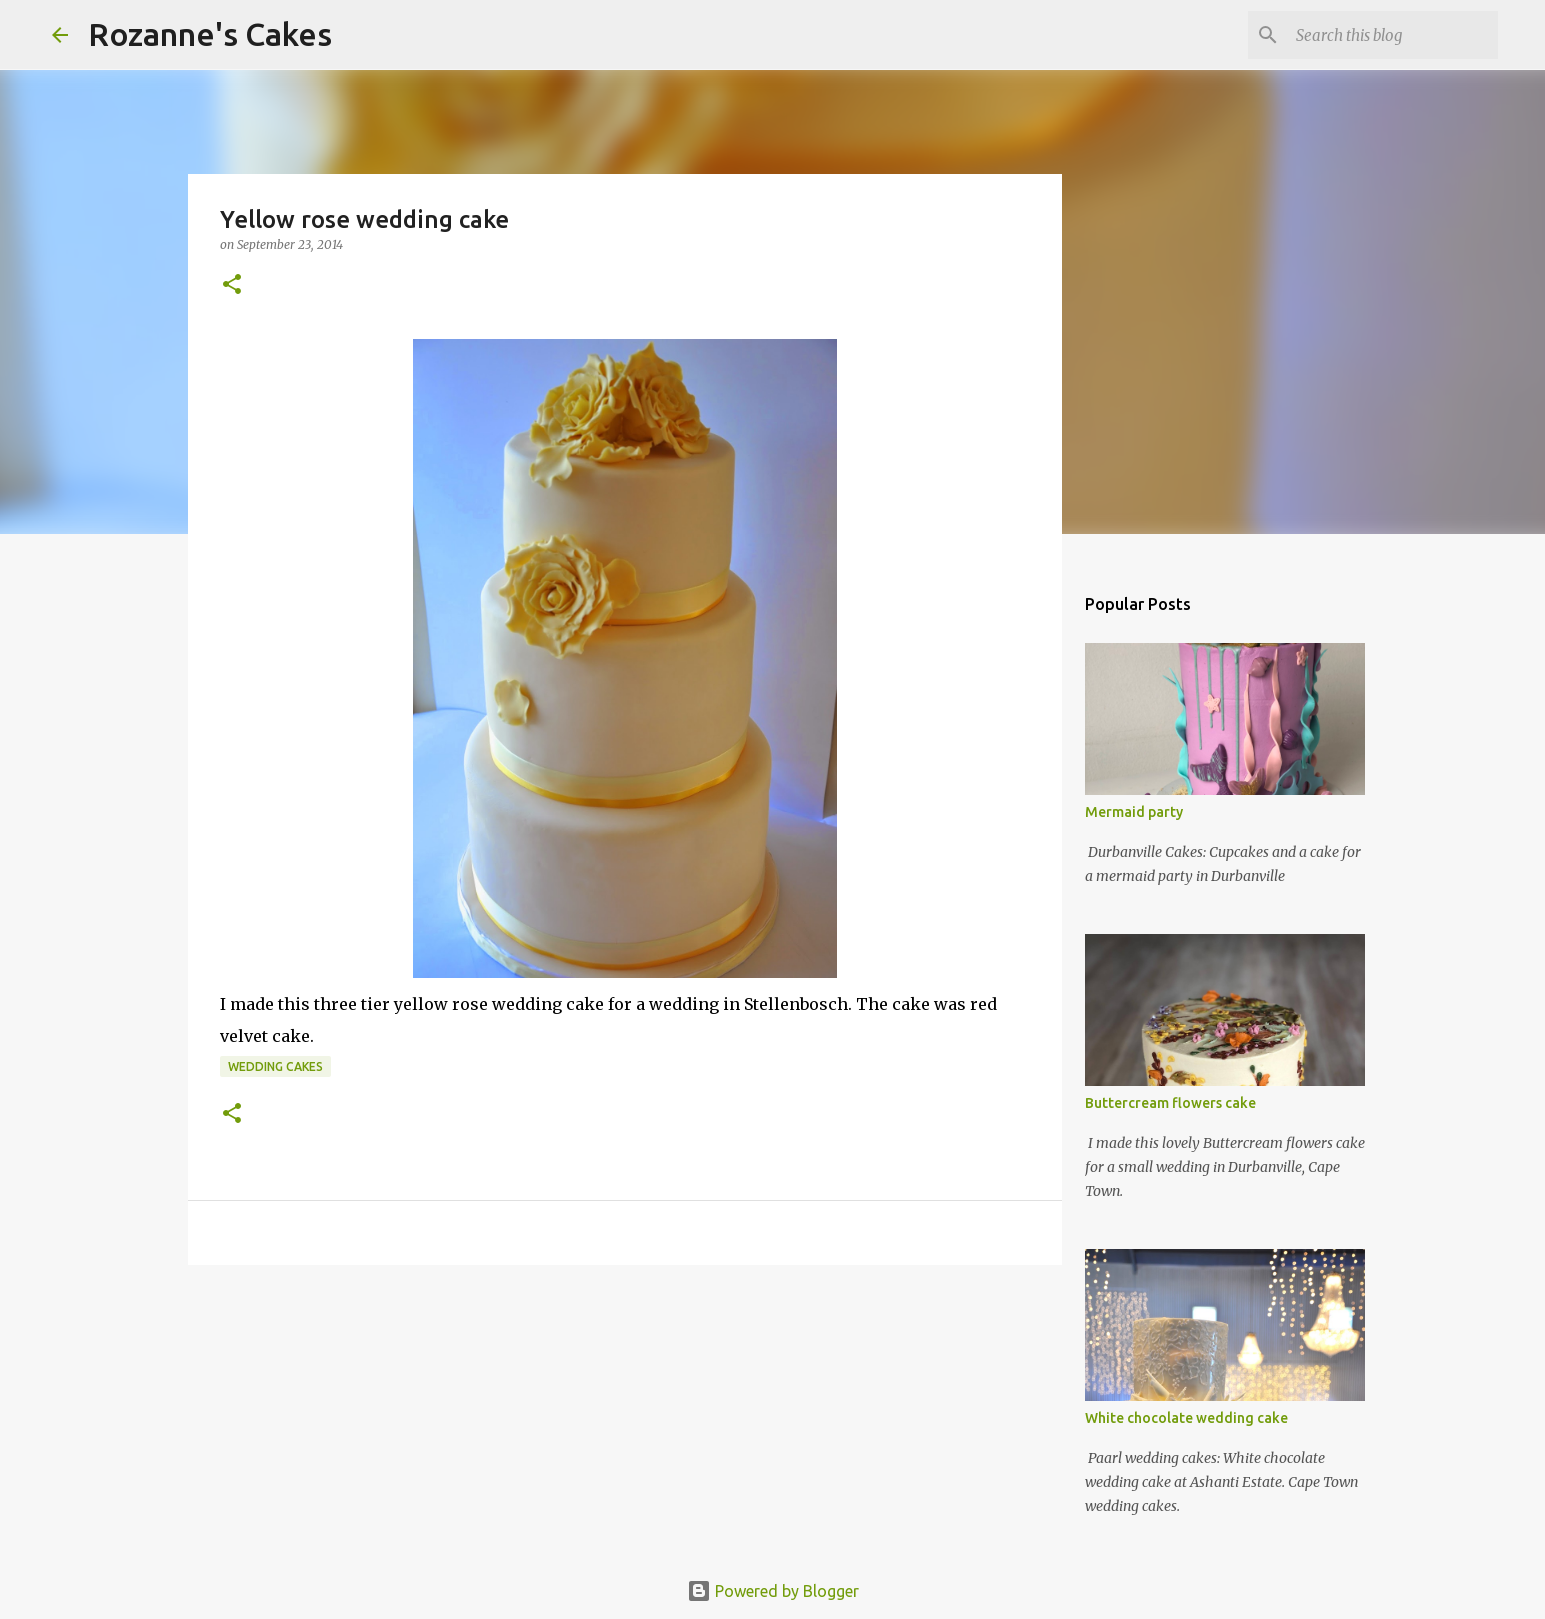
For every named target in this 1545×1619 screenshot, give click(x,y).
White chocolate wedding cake (1186, 1418)
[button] (232, 285)
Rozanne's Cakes (210, 34)
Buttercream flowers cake (1170, 1103)
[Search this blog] (1393, 35)
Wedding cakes (275, 1066)
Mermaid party (1134, 812)
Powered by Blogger (773, 1591)
